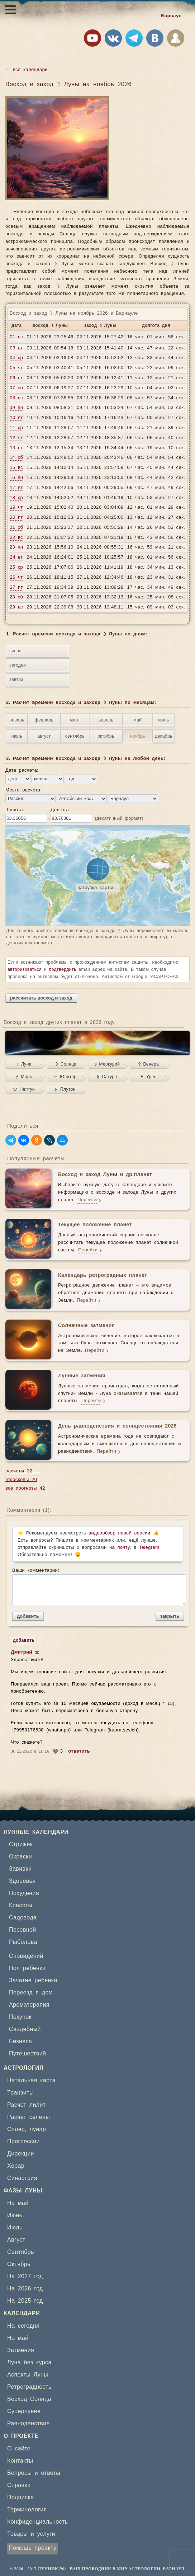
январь (16, 720)
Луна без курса (29, 2362)
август (44, 736)
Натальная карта (31, 2080)
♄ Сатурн (107, 1076)
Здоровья (22, 1881)
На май (18, 2203)
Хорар (15, 2166)
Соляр (16, 2129)
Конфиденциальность (37, 2522)
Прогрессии (23, 2141)
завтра (16, 679)
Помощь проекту (32, 2548)
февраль (44, 720)
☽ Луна (24, 1064)
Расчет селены (28, 2117)
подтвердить (62, 969)
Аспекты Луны (27, 2374)
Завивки (20, 1869)
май (138, 720)
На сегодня (23, 2326)
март (75, 720)
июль (16, 736)
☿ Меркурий (107, 1064)
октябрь (106, 736)
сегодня (17, 665)
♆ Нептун (24, 1089)
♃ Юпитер (65, 1076)
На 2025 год (25, 2301)
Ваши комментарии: (98, 1586)
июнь (163, 720)
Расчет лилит (26, 2105)
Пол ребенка (27, 1968)
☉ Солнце (65, 1064)
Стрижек (21, 1844)
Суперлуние (24, 2411)
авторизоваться (25, 969)
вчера (15, 650)
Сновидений (26, 1956)
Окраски (20, 1856)
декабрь (163, 736)
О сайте (18, 2448)
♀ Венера (148, 1064)
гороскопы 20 (21, 1479)
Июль (14, 2227)
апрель (106, 720)
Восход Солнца (29, 2399)
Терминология (27, 2509)
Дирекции (20, 2153)
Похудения (24, 1893)
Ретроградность (29, 2387)
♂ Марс (24, 1076)
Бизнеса (20, 2041)
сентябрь (75, 736)
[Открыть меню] (11, 9)
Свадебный (25, 2029)
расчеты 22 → (22, 1471)
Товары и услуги (31, 2534)
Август (16, 2240)
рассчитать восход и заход (41, 998)
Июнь (14, 2215)
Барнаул (171, 16)
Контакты (20, 2461)
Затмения (20, 2350)
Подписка (20, 2497)
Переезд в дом (31, 1992)
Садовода (23, 1917)
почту (124, 1547)
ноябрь (137, 736)
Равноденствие (28, 2423)
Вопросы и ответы (33, 2473)
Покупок (20, 2017)
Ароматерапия (29, 2005)
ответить (79, 1751)
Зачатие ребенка (33, 1980)
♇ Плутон (65, 1089)
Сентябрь (20, 2252)
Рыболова (23, 1942)
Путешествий (27, 2053)
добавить (28, 1616)
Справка (19, 2485)
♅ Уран (148, 1076)
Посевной (22, 1930)
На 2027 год (25, 2276)
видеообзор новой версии (119, 1533)
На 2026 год (25, 2288)
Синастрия (22, 2178)
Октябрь (18, 2264)
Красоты (20, 1905)
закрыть (169, 1616)
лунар (37, 2129)
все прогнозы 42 (25, 1488)
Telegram (149, 1547)
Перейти (87, 1200)
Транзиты (20, 2093)
